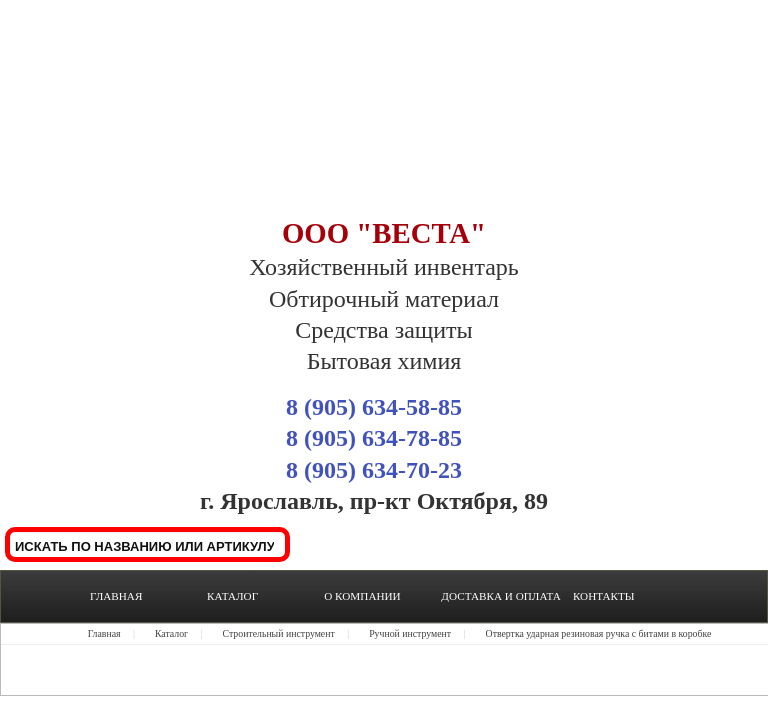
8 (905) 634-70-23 (374, 470)
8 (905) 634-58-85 (374, 407)
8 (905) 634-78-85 (374, 438)
